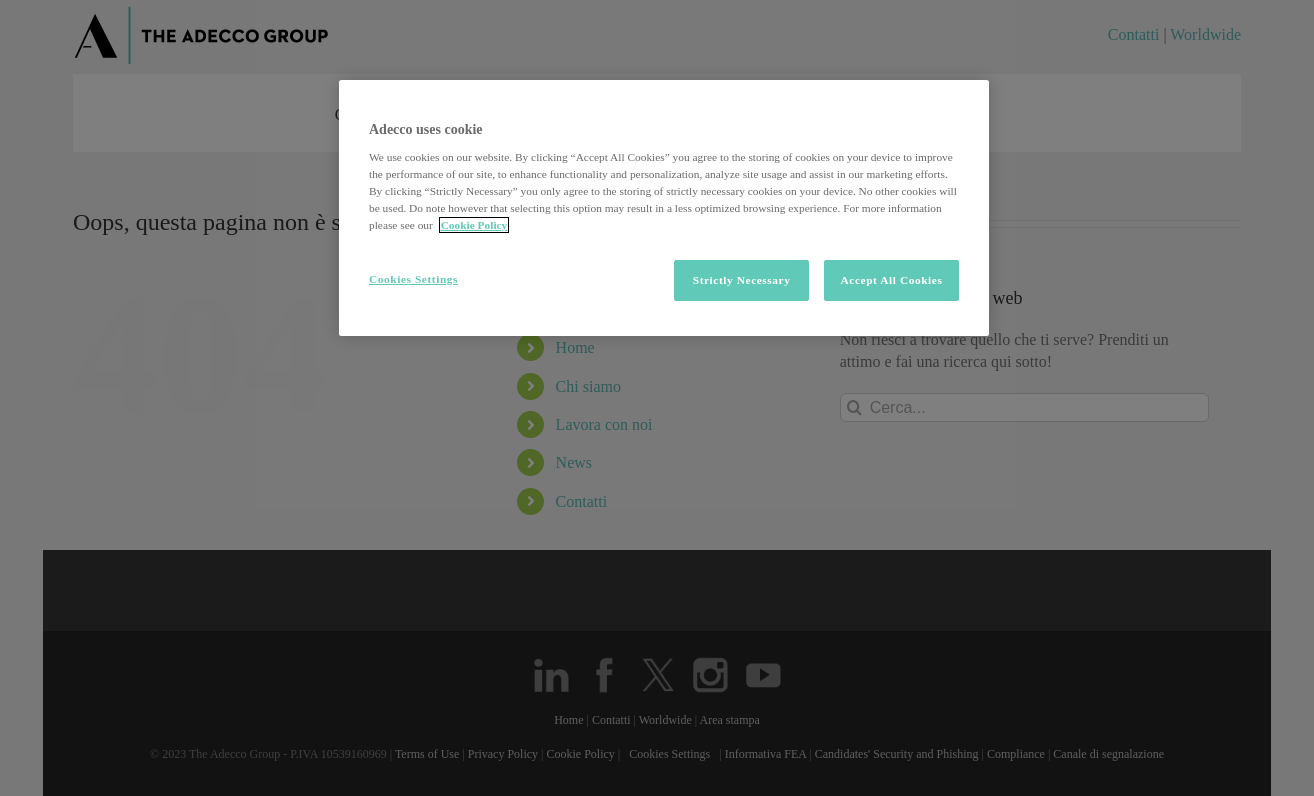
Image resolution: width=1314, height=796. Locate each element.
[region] (664, 208)
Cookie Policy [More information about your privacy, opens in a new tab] (474, 225)
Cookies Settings (413, 279)
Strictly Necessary (742, 280)
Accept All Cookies (892, 280)
